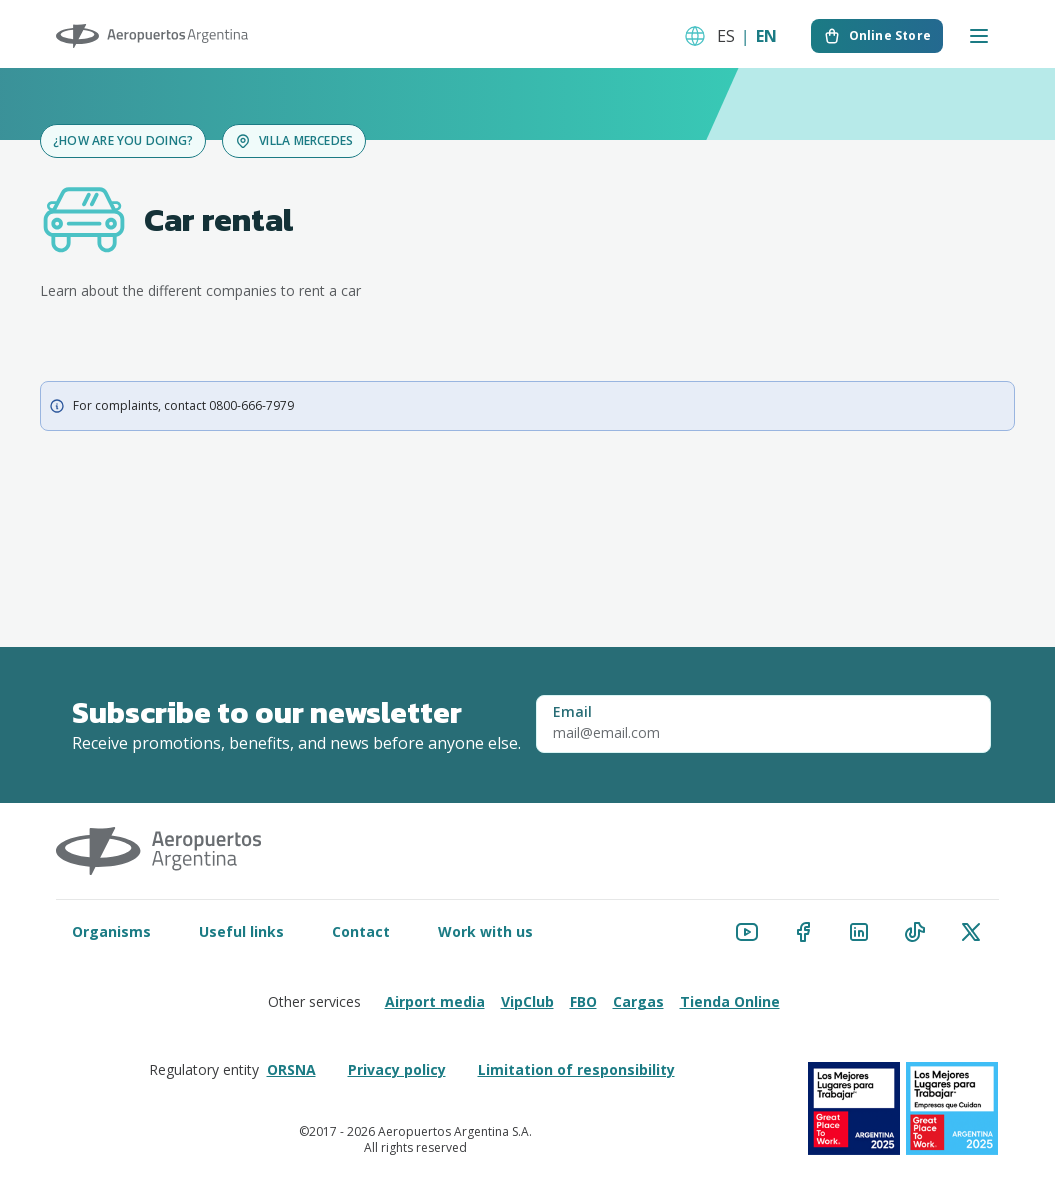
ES (726, 36)
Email (572, 712)
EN (766, 36)
